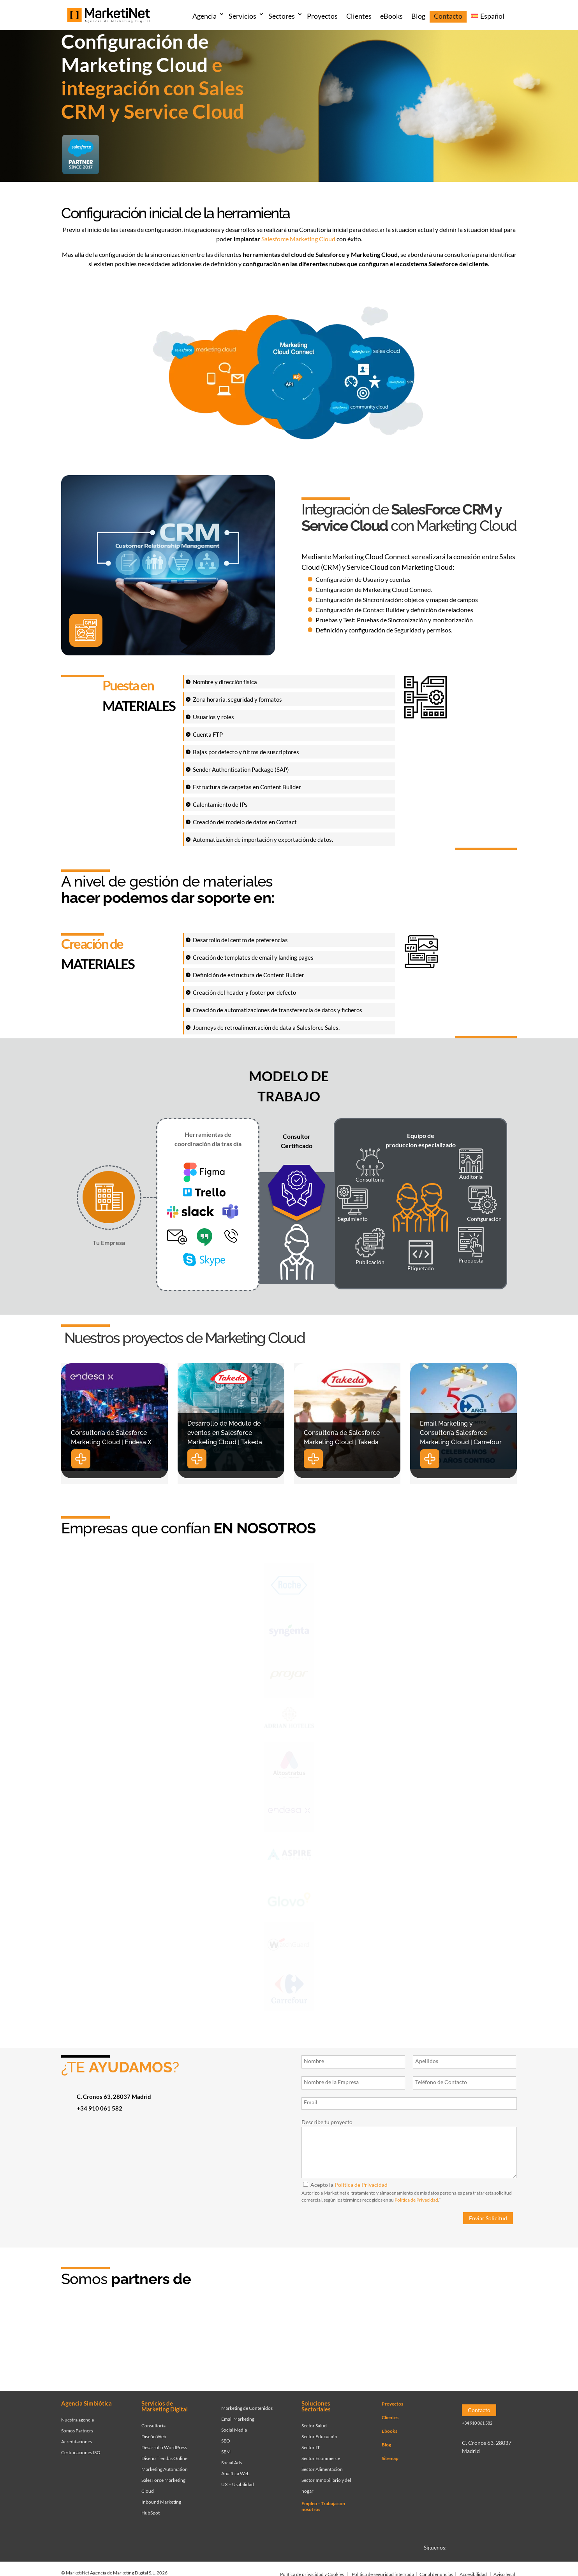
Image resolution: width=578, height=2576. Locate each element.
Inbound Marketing (161, 2499)
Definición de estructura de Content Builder (248, 974)
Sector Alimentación (322, 2467)
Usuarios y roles (213, 716)
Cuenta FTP (208, 734)
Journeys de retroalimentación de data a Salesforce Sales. (266, 1027)
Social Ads (231, 2460)
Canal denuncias (436, 2571)
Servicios (242, 16)
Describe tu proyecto (326, 2122)
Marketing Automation (164, 2467)
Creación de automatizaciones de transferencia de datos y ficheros (277, 1009)
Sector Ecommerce (320, 2456)
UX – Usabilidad (237, 2482)
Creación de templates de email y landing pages (253, 957)
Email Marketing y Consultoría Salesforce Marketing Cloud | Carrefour (461, 1433)
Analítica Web (235, 2471)
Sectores (281, 16)
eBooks (391, 16)
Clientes (359, 16)
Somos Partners (77, 2428)
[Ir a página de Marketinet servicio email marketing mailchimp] (356, 2343)
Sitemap (390, 2456)
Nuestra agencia (77, 2417)
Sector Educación (319, 2434)
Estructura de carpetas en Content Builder (247, 786)
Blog (418, 16)
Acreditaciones (76, 2439)
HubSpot (150, 2510)
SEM (226, 2449)
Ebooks (389, 2429)
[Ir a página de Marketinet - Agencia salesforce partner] (99, 2343)
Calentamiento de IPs (220, 804)
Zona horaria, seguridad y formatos (237, 699)
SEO (225, 2438)
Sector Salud (314, 2423)
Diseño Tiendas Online (164, 2456)
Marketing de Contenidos (247, 2406)
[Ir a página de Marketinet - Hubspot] (163, 2343)
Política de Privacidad (361, 2184)
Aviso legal (504, 2571)
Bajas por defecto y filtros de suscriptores (246, 751)
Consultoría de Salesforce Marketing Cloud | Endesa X (111, 1437)
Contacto (448, 16)
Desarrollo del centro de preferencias (240, 939)
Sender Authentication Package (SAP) (241, 769)
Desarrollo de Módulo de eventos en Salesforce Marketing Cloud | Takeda (224, 1433)
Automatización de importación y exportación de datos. (263, 839)
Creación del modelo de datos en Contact (245, 821)
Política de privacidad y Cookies (312, 2571)
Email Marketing (237, 2417)
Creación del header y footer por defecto (244, 992)
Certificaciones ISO (80, 2450)
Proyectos (322, 16)
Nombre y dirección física (225, 681)
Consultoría (153, 2423)
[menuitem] (487, 17)
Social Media (234, 2427)
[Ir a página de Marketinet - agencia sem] (227, 2343)
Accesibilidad (473, 2571)
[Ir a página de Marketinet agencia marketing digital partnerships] (484, 2343)
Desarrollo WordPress (164, 2445)
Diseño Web (153, 2434)
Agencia (204, 16)
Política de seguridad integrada (383, 2571)
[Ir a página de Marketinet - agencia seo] (420, 2343)
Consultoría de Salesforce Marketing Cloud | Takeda (342, 1437)
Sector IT (310, 2445)
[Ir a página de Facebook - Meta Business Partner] (292, 2343)
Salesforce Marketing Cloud (298, 238)
